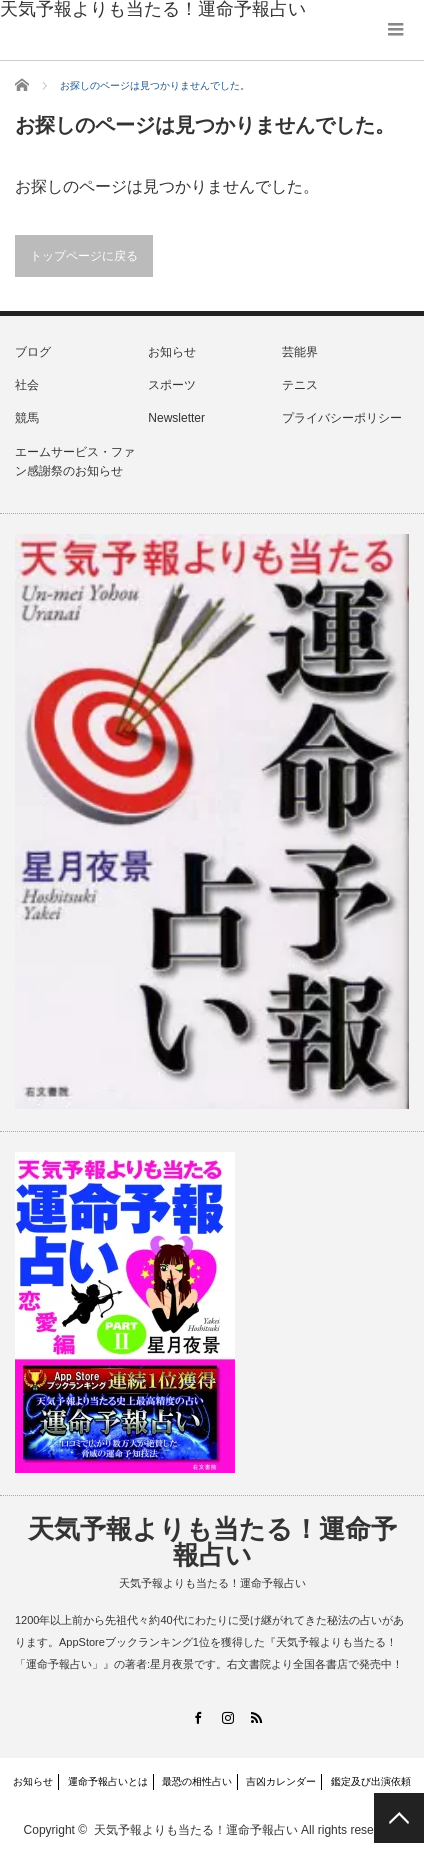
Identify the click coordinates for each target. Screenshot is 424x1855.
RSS (256, 1717)
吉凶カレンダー (281, 1781)
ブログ (33, 352)
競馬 (27, 418)
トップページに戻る (84, 256)
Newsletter (176, 418)
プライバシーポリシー (342, 418)
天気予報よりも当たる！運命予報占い (212, 1542)
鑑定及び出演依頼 (371, 1781)
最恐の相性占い (197, 1781)
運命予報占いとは (108, 1781)
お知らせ (172, 352)
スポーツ (172, 385)
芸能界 (300, 352)
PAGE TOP (399, 1818)
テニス (300, 385)
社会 (27, 385)
